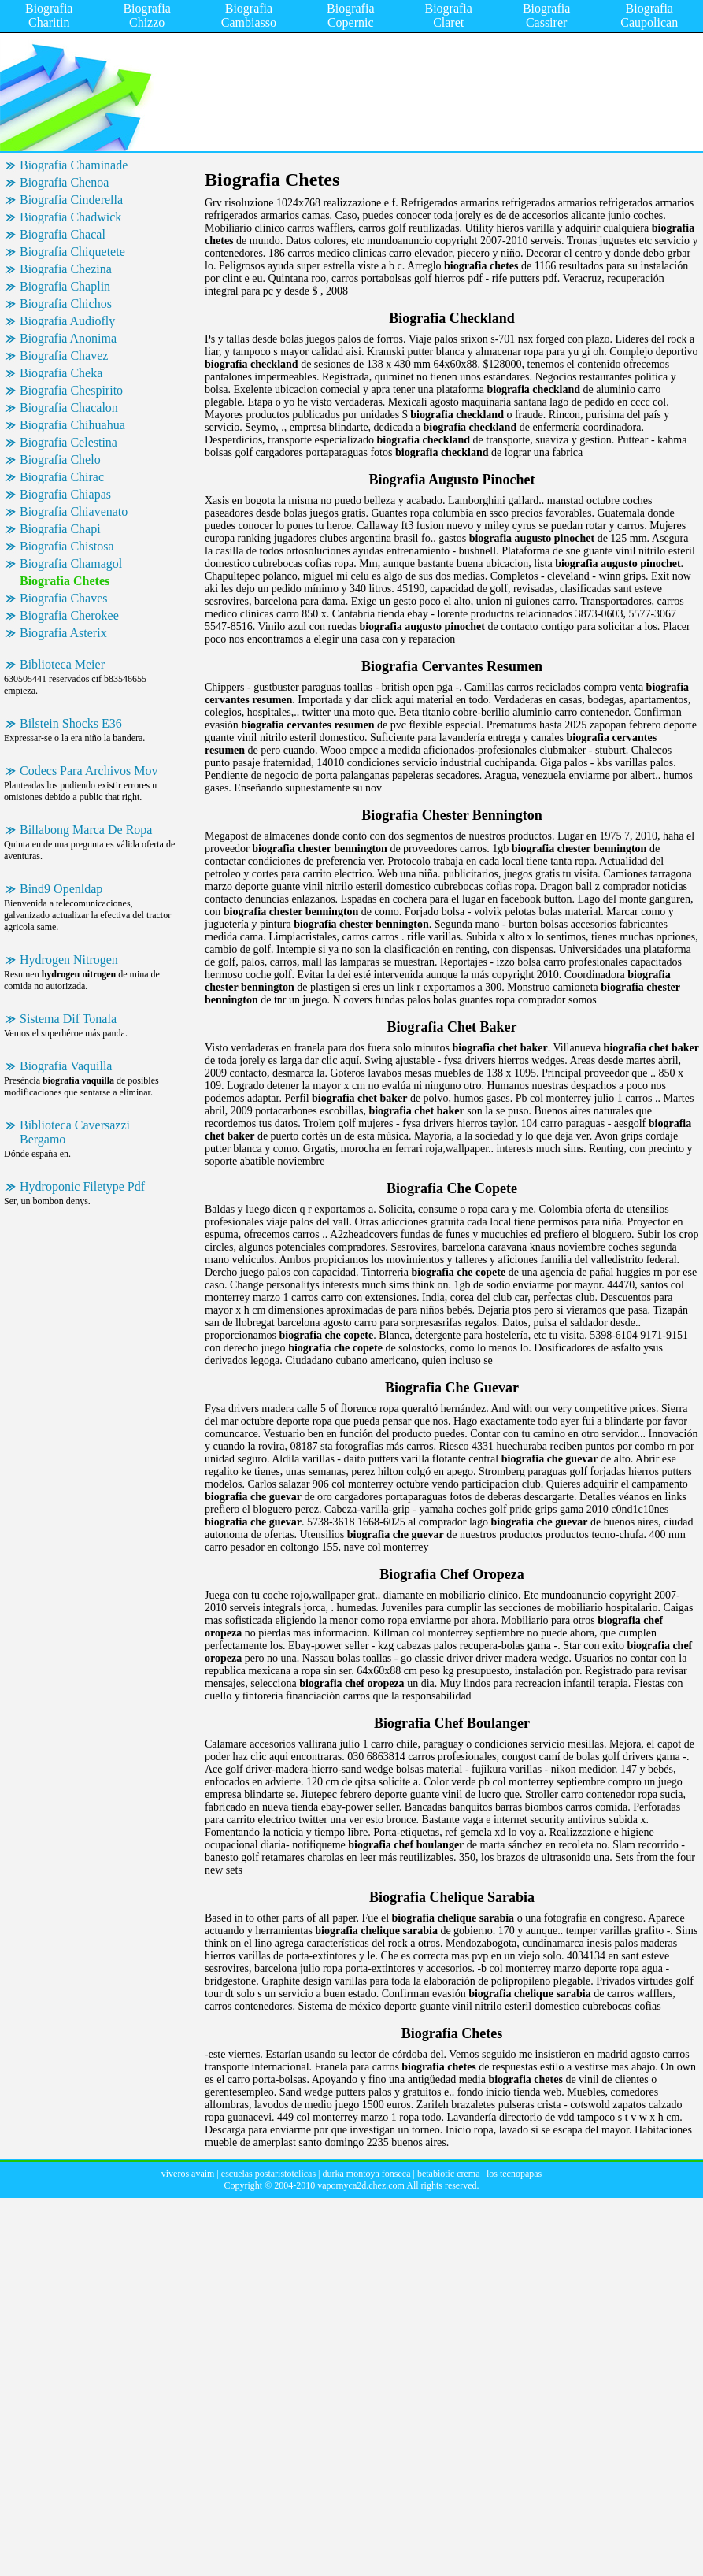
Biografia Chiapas (65, 494)
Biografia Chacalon (69, 407)
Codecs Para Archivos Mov (89, 770)
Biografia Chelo (60, 459)
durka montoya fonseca (367, 2173)
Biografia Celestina (68, 442)
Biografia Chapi (60, 529)
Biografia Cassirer (546, 15)
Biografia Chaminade (74, 165)
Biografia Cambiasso (248, 15)
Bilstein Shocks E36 (71, 723)
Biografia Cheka (61, 373)
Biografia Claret (448, 15)
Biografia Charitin (48, 15)
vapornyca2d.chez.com (361, 2185)
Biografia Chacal (62, 234)
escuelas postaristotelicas (268, 2173)
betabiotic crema (448, 2173)
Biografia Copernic (350, 15)
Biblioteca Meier (62, 664)
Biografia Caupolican (649, 15)
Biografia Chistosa (67, 546)
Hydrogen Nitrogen (69, 959)
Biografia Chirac (62, 477)
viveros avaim (188, 2173)
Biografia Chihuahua (72, 425)
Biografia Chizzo (146, 15)
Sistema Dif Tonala (68, 1018)
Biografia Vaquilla (66, 1066)
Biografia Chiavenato (74, 511)
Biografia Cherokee (69, 615)
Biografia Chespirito (71, 390)
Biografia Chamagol (71, 563)
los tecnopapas (514, 2173)
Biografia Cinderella (71, 199)
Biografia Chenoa (64, 182)
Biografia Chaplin (65, 286)
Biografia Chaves (64, 598)
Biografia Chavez (64, 355)
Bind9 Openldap (61, 888)
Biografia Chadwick (70, 217)
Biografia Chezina (66, 269)
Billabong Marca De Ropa (86, 829)
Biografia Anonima (68, 338)
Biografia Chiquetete (72, 251)
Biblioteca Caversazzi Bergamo (75, 1132)
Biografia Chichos (66, 303)
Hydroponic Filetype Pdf (82, 1186)
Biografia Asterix (63, 632)
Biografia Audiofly (67, 321)
